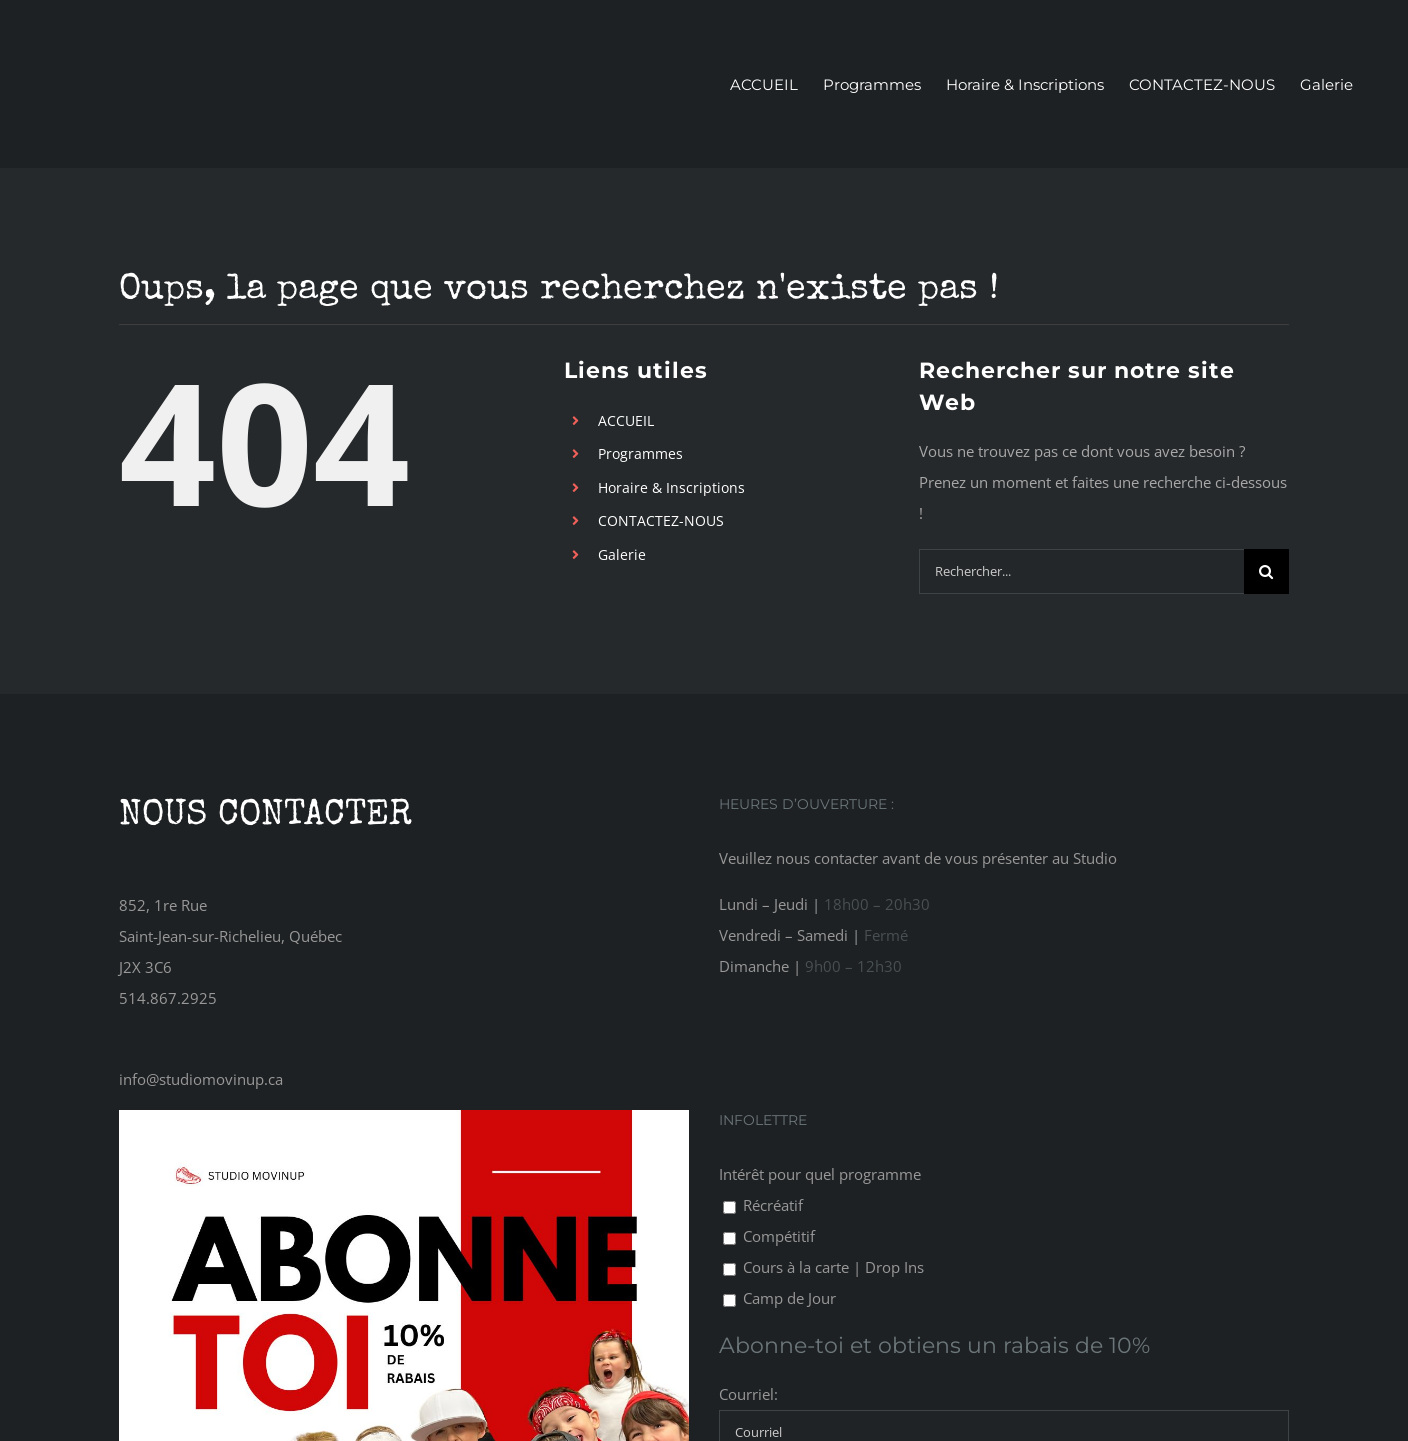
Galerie (622, 554)
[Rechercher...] (1081, 571)
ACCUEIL (626, 420)
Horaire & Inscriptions (671, 487)
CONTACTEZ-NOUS (661, 520)
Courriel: (748, 1394)
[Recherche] (1266, 571)
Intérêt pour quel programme (820, 1174)
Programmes (640, 453)
